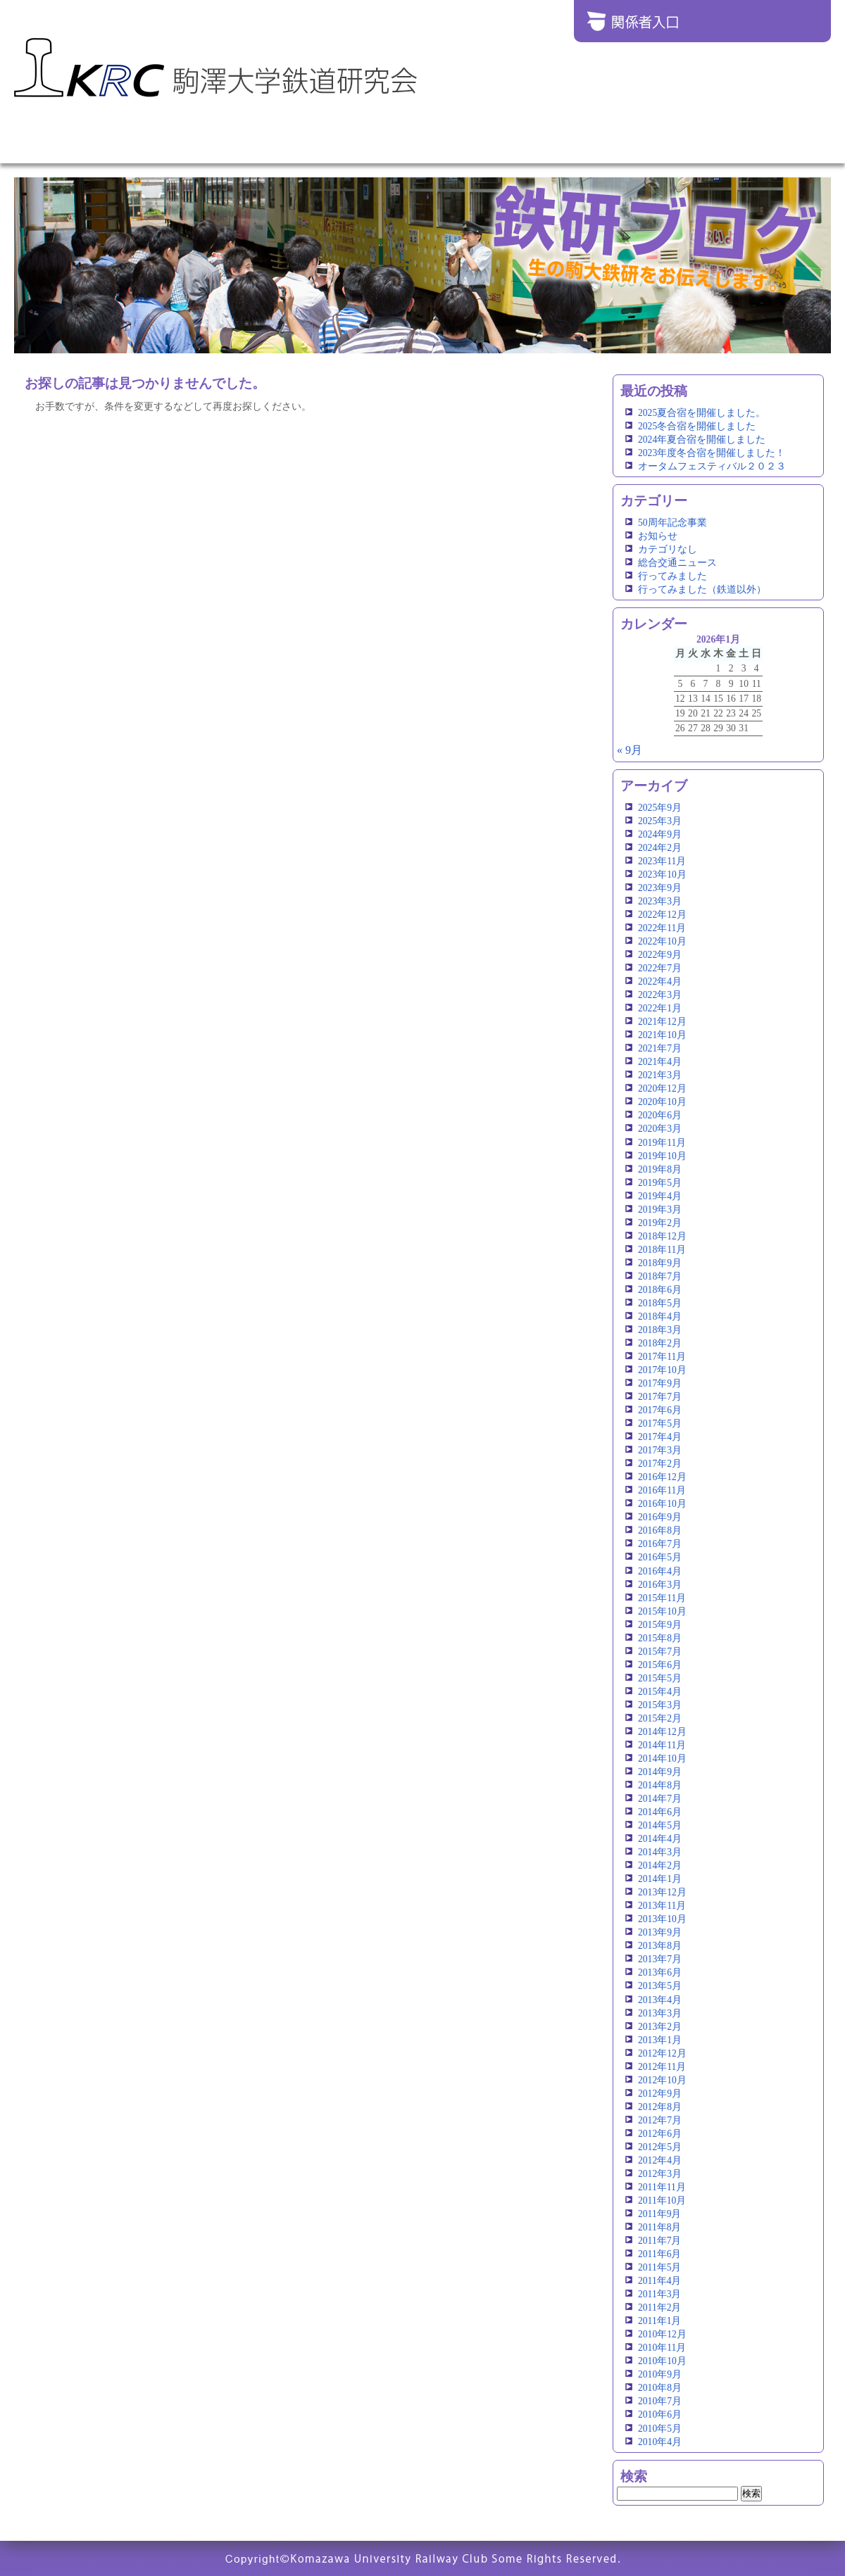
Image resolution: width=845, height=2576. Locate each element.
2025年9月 (660, 807)
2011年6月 (659, 2254)
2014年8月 (660, 1785)
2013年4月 (660, 2000)
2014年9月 (660, 1772)
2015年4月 (660, 1691)
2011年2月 (659, 2307)
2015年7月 (660, 1651)
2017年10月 (662, 1370)
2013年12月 (662, 1892)
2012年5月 (660, 2147)
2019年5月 (660, 1182)
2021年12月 (662, 1021)
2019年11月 (662, 1142)
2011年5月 (659, 2267)
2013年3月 (660, 2013)
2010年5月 (660, 2428)
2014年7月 (660, 1798)
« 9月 (629, 750)
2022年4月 (660, 981)
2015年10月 (662, 1611)
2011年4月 (659, 2280)
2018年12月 (662, 1236)
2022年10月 (662, 941)
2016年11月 (662, 1490)
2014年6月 (660, 1812)
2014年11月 (662, 1745)
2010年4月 (660, 2442)
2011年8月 (659, 2227)
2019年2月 (660, 1223)
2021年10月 (662, 1035)
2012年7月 (660, 2120)
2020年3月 (660, 1128)
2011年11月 (662, 2187)
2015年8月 (660, 1638)
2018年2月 (660, 1343)
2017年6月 (660, 1410)
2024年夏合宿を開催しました (701, 439)
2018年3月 (660, 1330)
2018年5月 (660, 1303)
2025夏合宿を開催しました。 (701, 413)
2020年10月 (662, 1102)
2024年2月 (660, 847)
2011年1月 (659, 2321)
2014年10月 (662, 1758)
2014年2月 (660, 1865)
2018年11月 (662, 1249)
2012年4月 (660, 2160)
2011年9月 (659, 2214)
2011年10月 (662, 2200)
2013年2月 (660, 2026)
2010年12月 (662, 2334)
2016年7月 (660, 1544)
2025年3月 (660, 821)
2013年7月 (660, 1959)
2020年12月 (662, 1088)
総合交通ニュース (677, 562)
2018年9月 (660, 1263)
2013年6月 (660, 1972)
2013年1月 (660, 2040)
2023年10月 (662, 874)
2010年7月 (660, 2401)
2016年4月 (660, 1571)
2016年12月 (662, 1477)
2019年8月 (660, 1169)
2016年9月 (660, 1517)
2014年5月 (660, 1825)
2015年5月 (660, 1678)
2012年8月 (660, 2107)
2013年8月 (660, 1945)
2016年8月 (660, 1530)
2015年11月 (662, 1598)
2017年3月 (660, 1450)
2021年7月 (660, 1048)
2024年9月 (660, 834)
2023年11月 (662, 861)
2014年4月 (660, 1838)
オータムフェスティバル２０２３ (712, 466)
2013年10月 (662, 1919)
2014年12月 (662, 1731)
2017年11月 (662, 1356)
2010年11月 (662, 2347)
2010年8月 (660, 2387)
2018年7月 (660, 1276)
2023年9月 (660, 888)
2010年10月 (662, 2361)
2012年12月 (662, 2053)
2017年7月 (660, 1396)
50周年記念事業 (672, 522)
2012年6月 (660, 2133)
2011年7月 (659, 2240)
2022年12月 (662, 914)
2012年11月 (662, 2067)
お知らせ (657, 536)
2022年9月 (660, 954)
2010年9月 (660, 2374)
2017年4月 (660, 1437)
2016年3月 (660, 1584)
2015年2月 (660, 1718)
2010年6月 (660, 2414)
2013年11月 (662, 1905)
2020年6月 (660, 1115)
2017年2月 (660, 1463)
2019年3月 (660, 1209)
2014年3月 (660, 1852)
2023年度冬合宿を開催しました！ (711, 453)
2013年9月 (660, 1932)
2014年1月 (660, 1879)
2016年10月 (662, 1503)
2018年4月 (660, 1316)
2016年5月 (660, 1557)
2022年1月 (660, 1008)
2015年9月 (660, 1625)
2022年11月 (662, 928)
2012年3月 (660, 2173)
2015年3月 (660, 1705)
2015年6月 (660, 1665)
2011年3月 (659, 2294)
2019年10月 (662, 1156)
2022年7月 (660, 968)
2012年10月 (662, 2080)
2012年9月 (660, 2093)
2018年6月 (660, 1289)
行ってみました (672, 576)
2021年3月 (660, 1075)
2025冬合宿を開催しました (697, 426)
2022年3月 (660, 995)
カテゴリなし (667, 549)
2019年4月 (660, 1196)
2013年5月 (660, 1986)
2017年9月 (660, 1383)
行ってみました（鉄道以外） (702, 589)
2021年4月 (660, 1061)
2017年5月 (660, 1423)
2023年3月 (660, 901)
